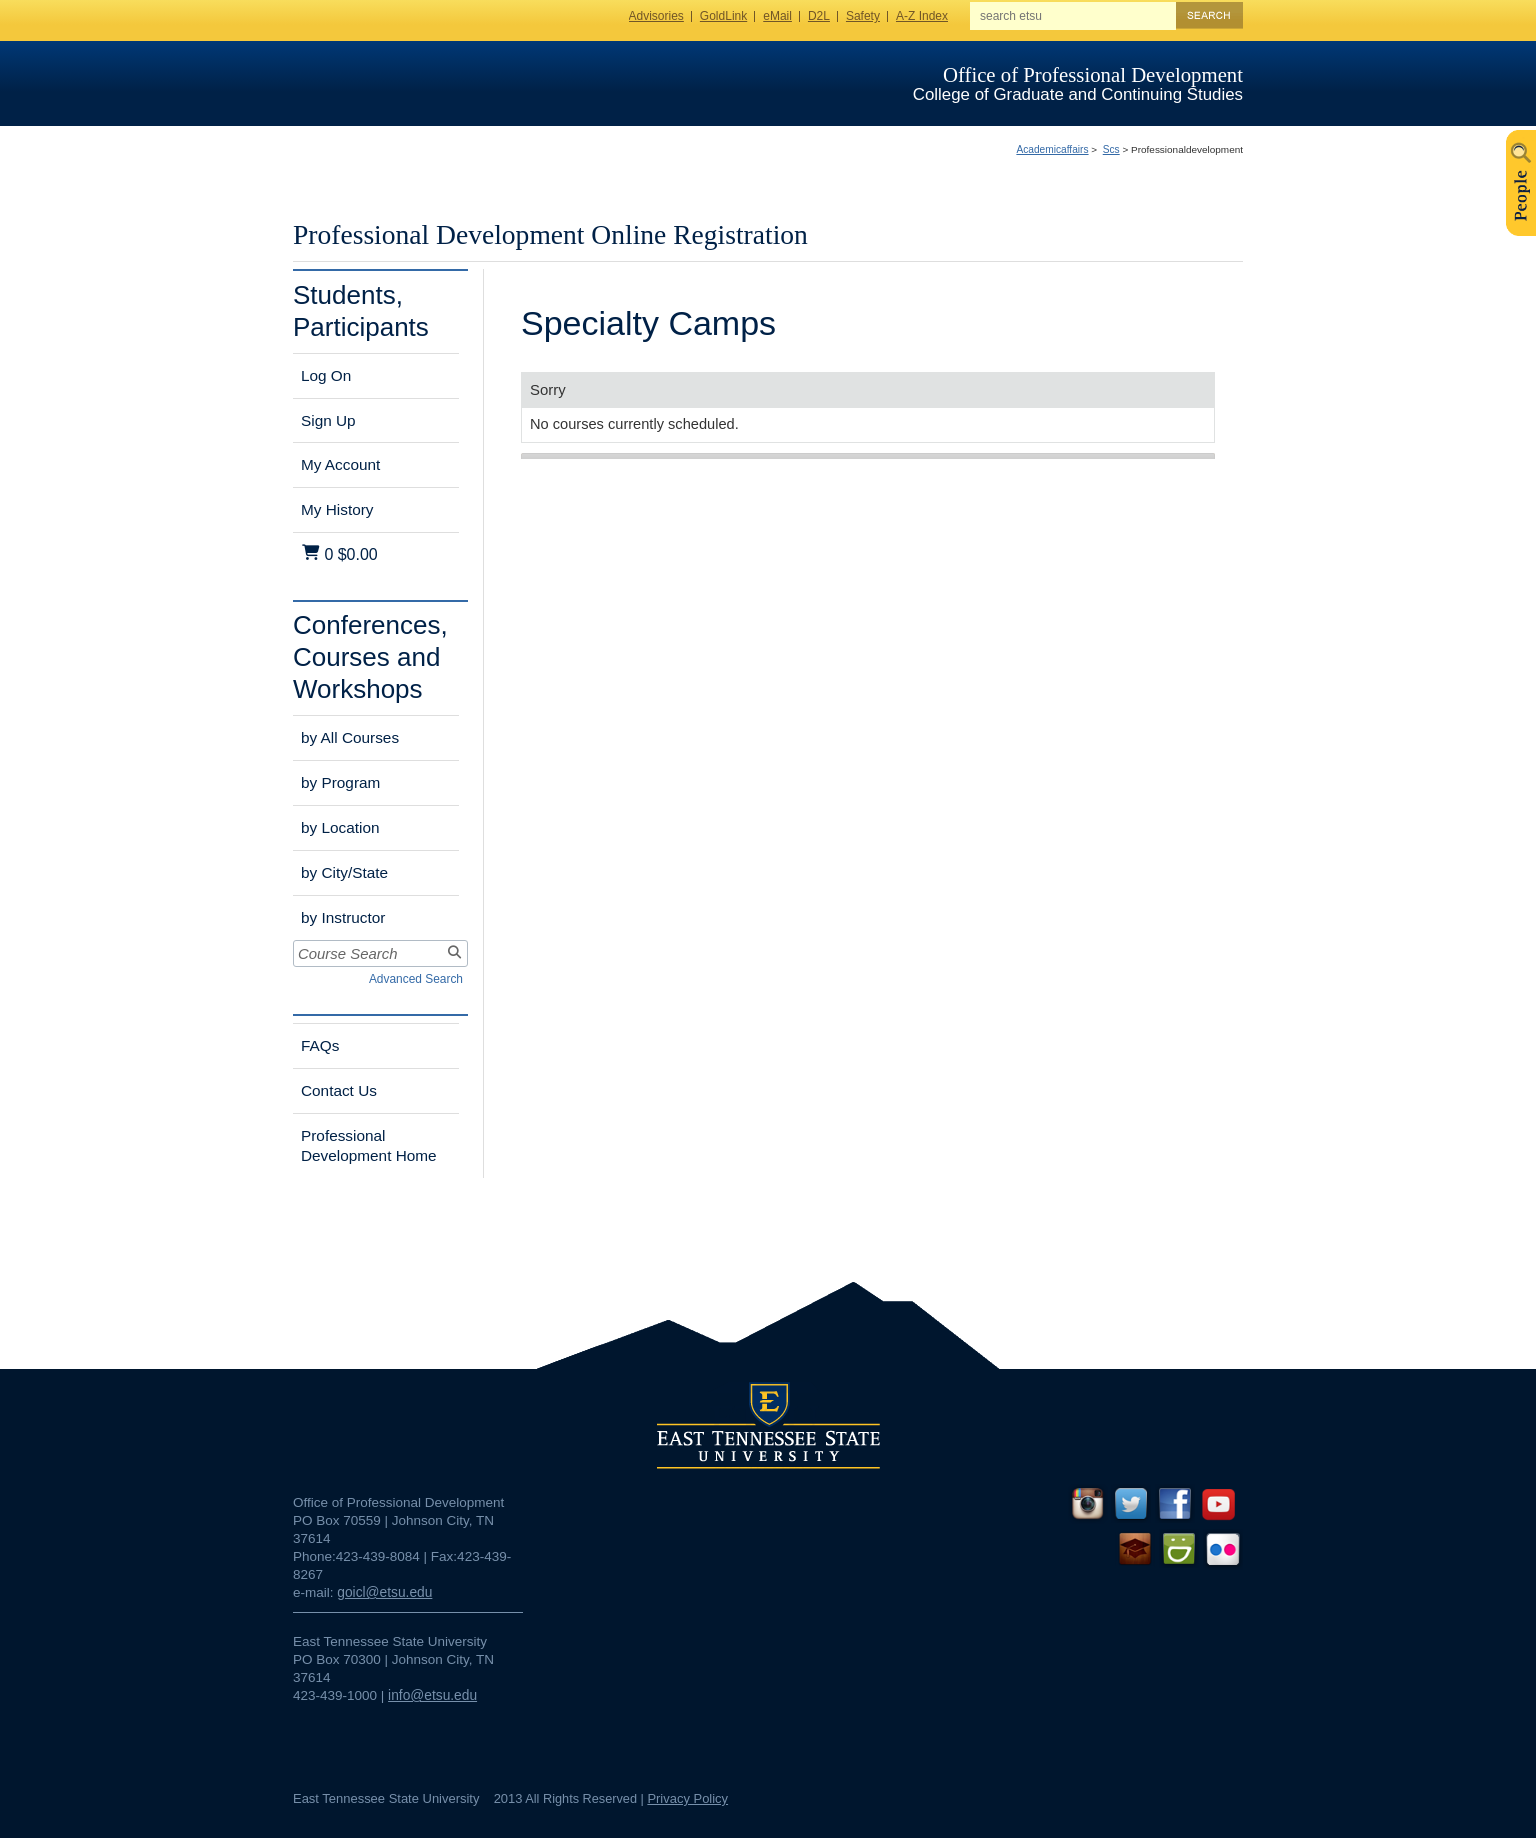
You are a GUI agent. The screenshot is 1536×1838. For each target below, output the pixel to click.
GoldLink (723, 16)
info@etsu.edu (432, 1695)
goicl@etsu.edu (384, 1592)
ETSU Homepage (390, 82)
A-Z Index (922, 16)
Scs (1111, 149)
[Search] (452, 953)
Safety (863, 16)
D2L (819, 16)
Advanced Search (416, 979)
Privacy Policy (687, 1798)
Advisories (656, 16)
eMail (777, 16)
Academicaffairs (1052, 149)
